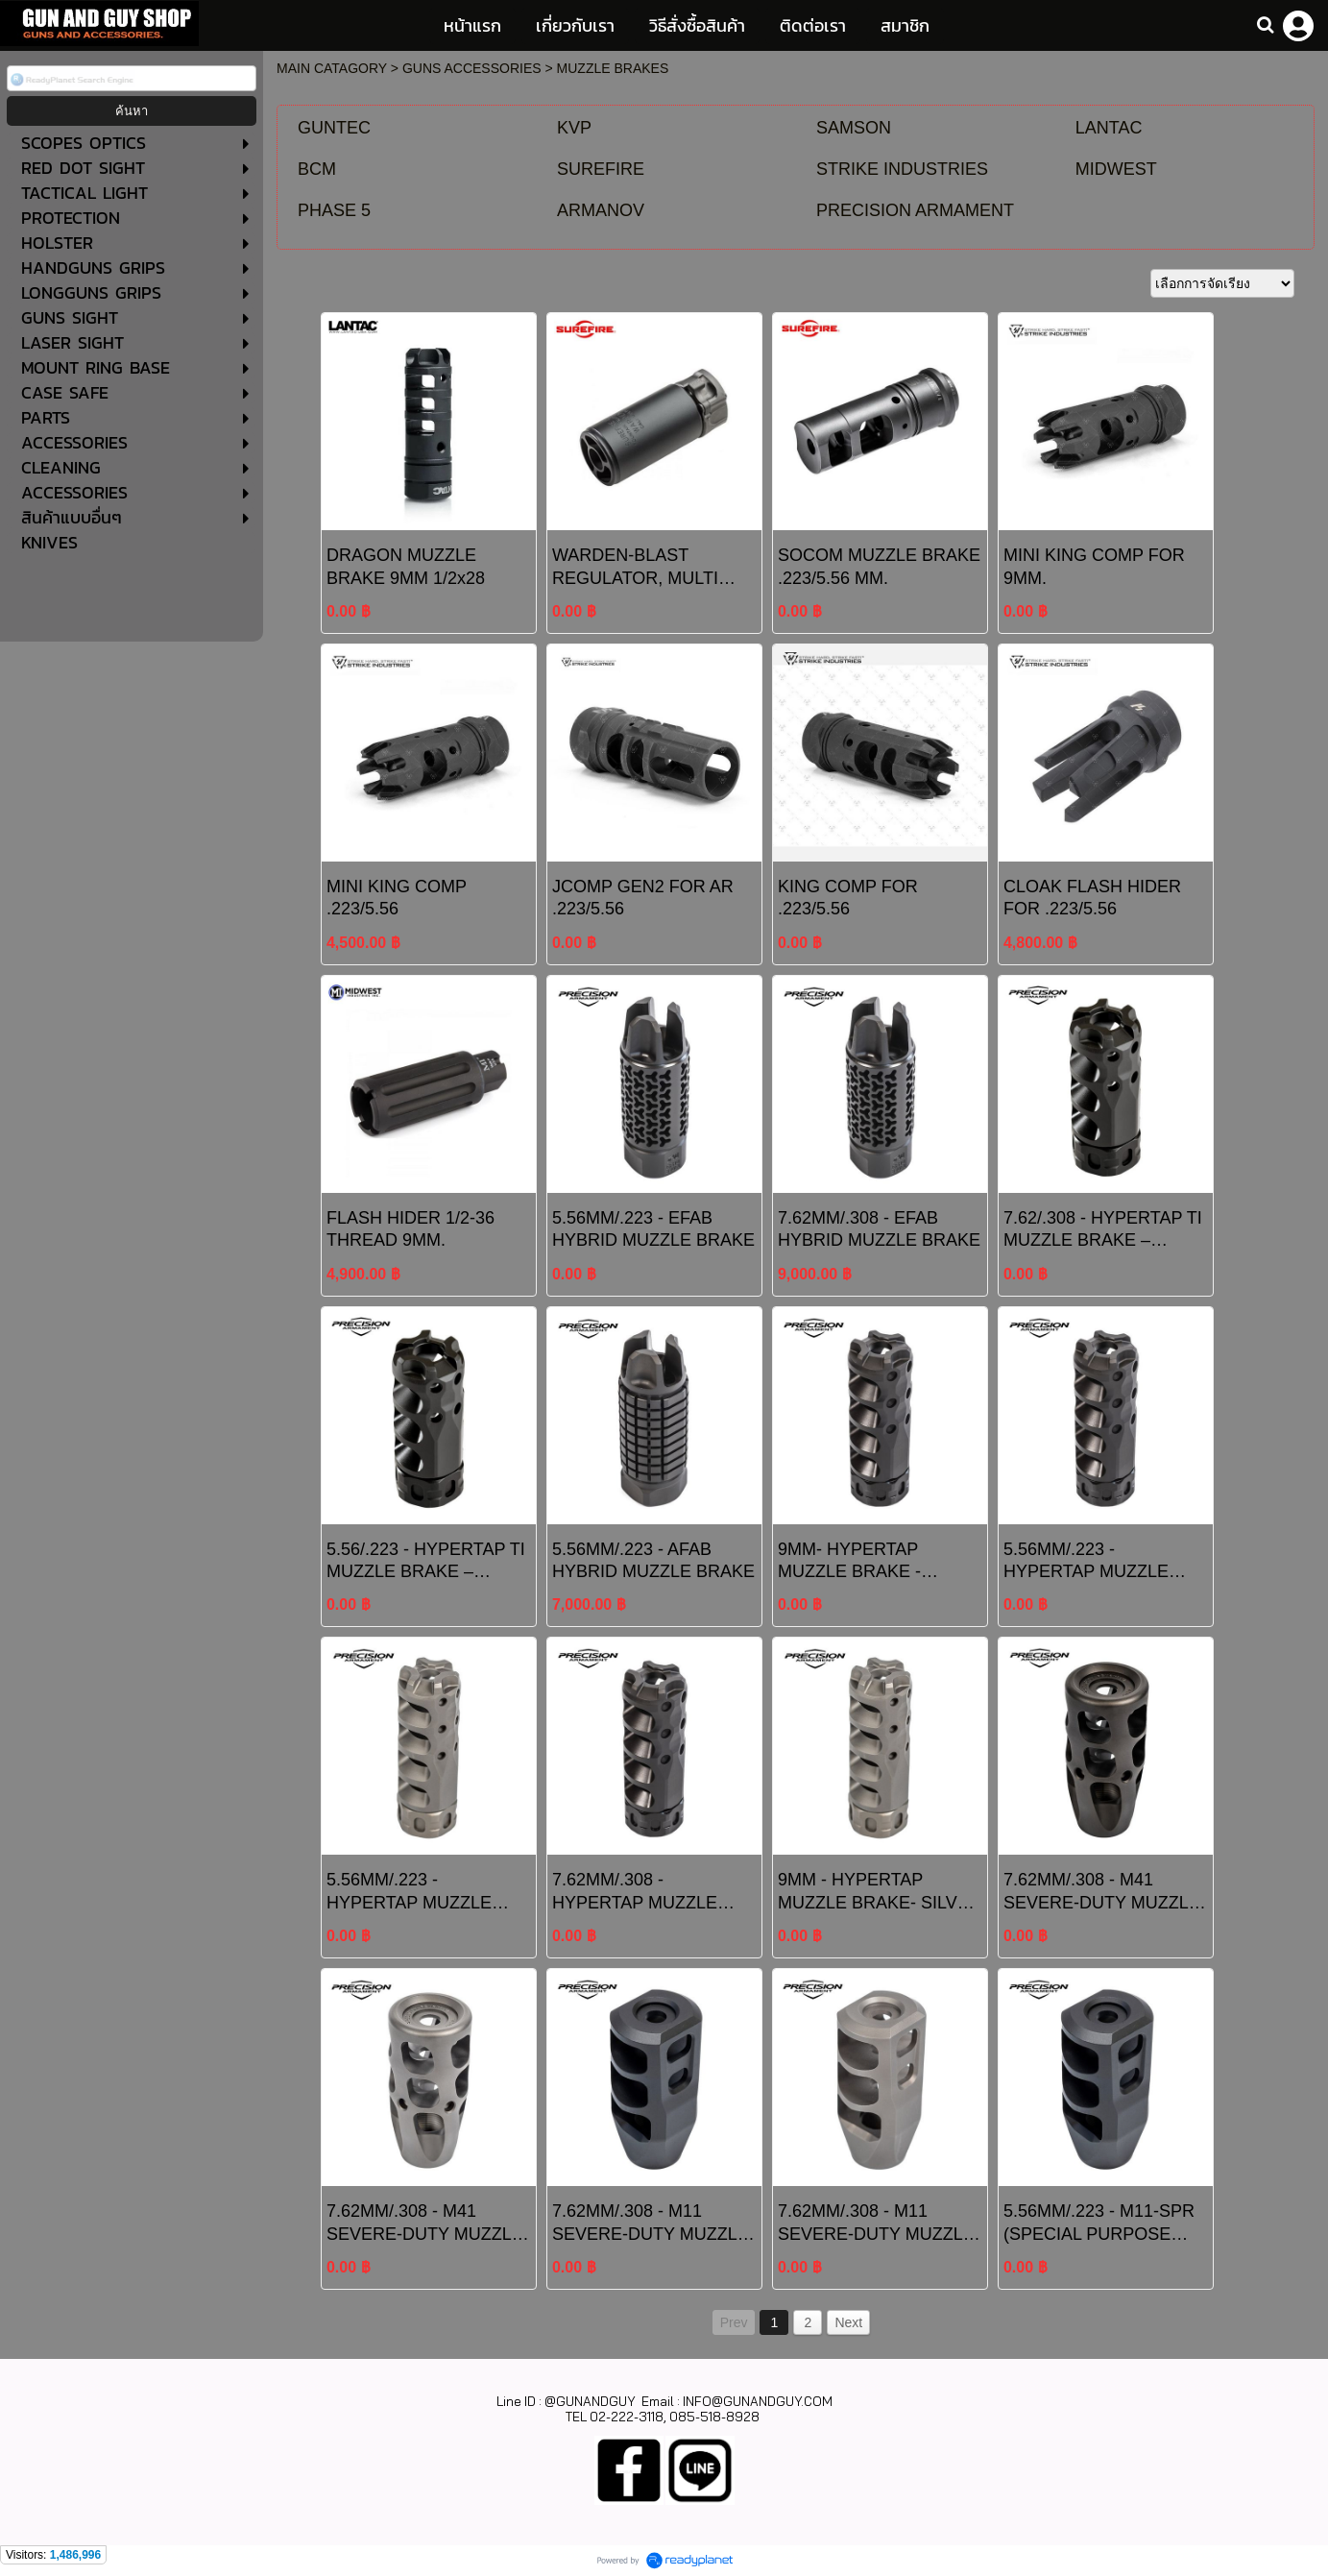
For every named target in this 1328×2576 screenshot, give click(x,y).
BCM (317, 169)
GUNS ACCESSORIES (472, 68)
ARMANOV (600, 210)
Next (848, 2322)
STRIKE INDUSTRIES (902, 169)
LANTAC (1109, 127)
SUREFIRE (600, 169)
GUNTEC (334, 127)
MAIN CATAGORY (332, 68)
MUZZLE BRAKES (613, 68)
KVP (574, 127)
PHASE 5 (334, 210)
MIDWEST (1116, 169)
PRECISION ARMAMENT (915, 210)
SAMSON (853, 127)
